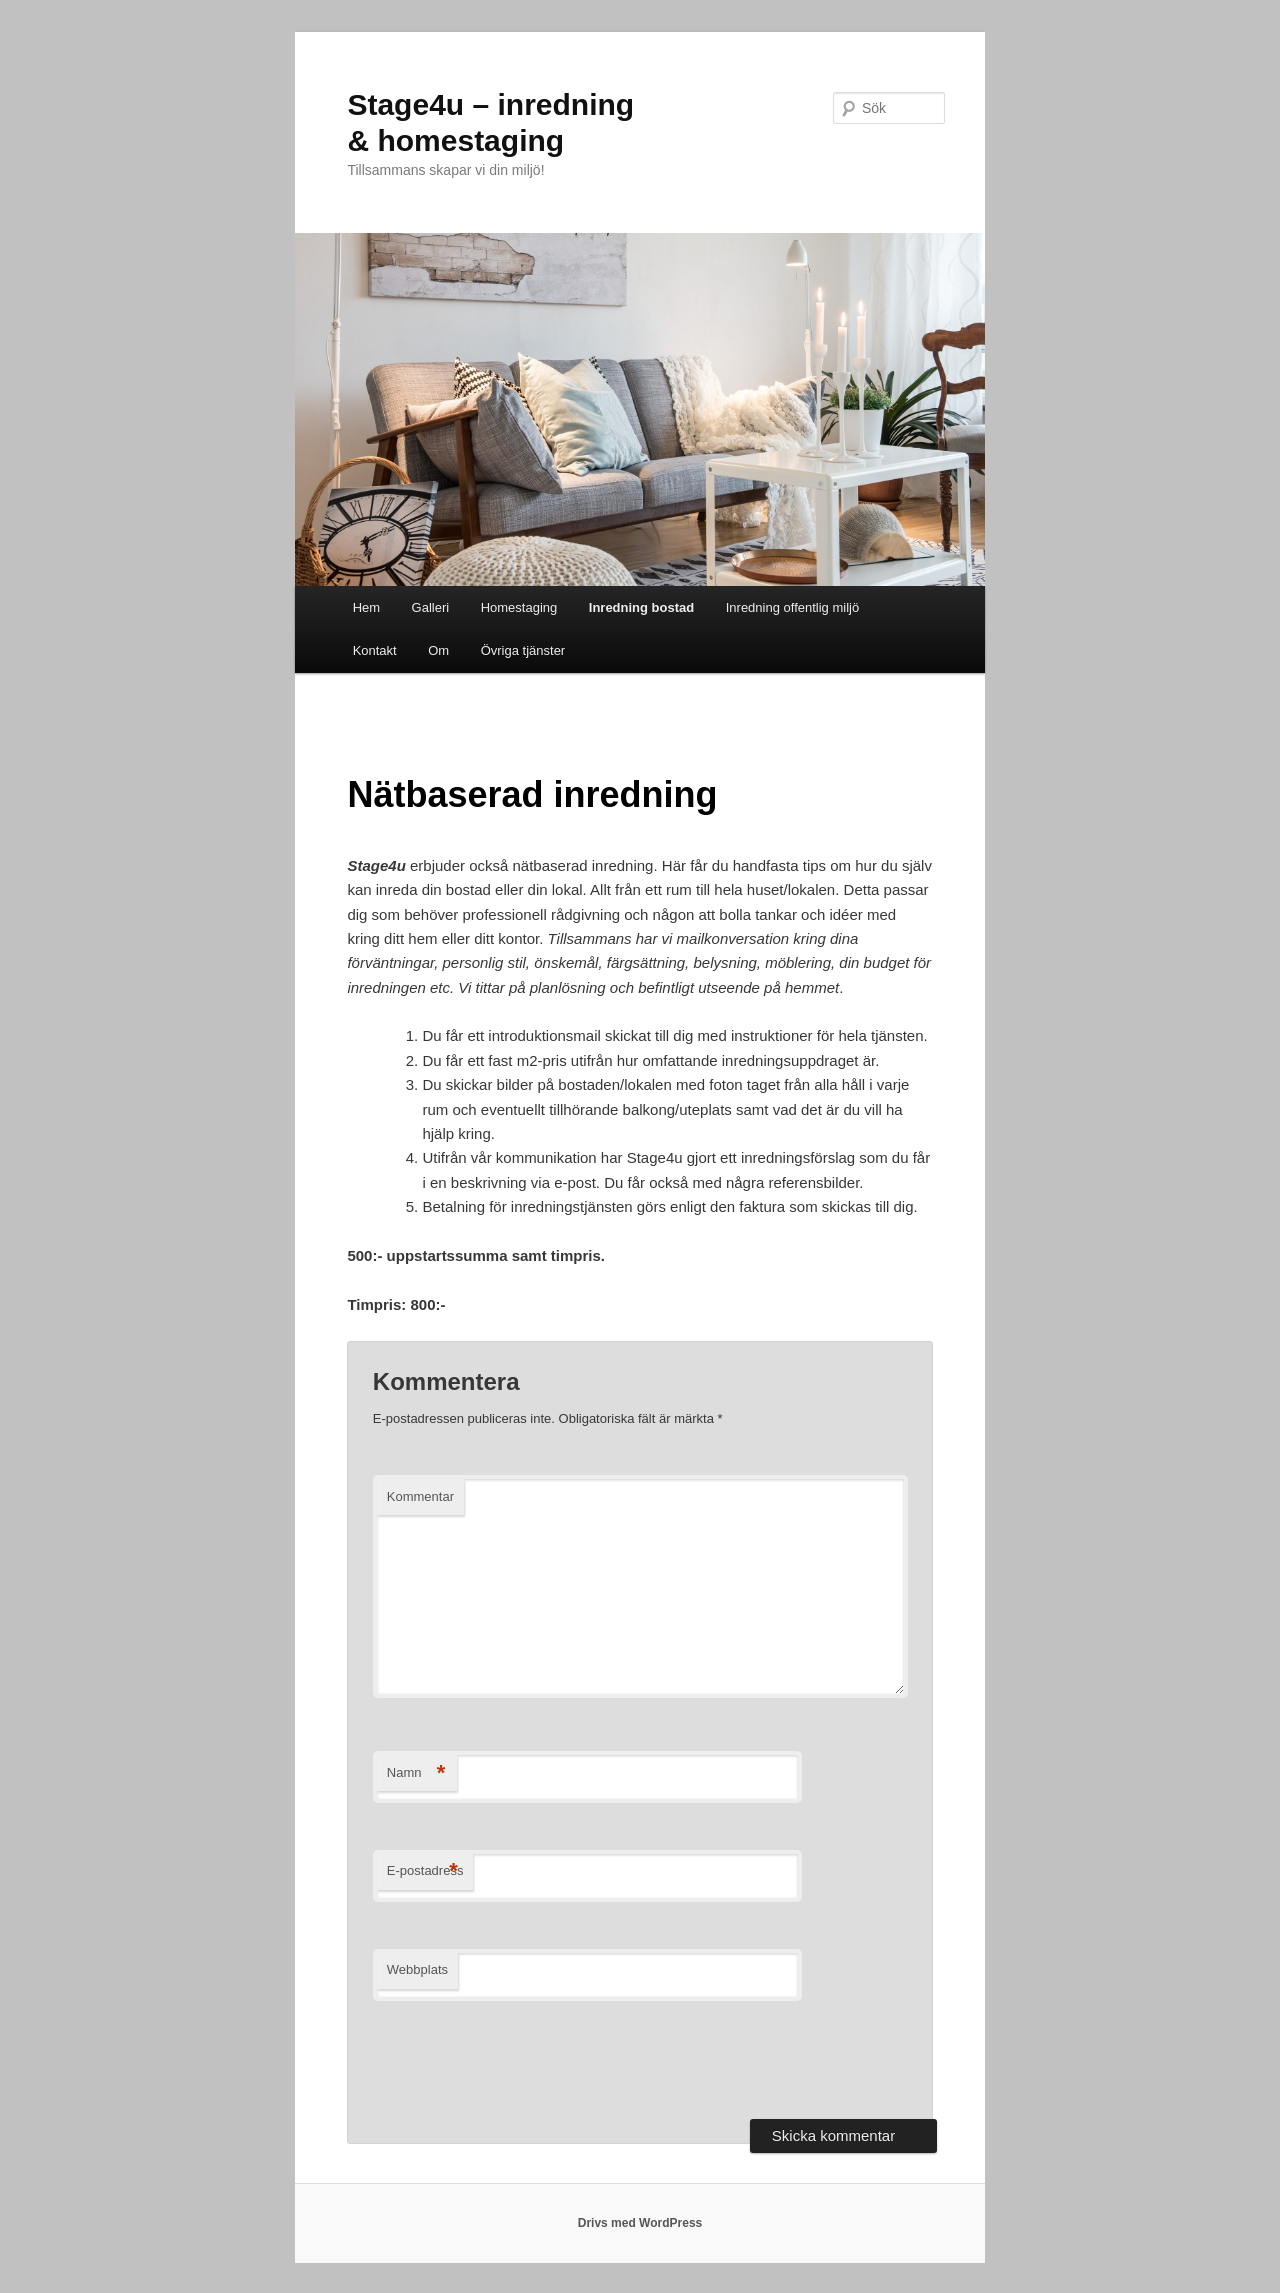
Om (438, 650)
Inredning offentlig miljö (792, 607)
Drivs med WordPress (640, 2223)
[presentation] (525, 2060)
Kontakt (375, 650)
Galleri (431, 607)
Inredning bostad (641, 607)
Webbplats (417, 1969)
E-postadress (425, 1871)
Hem (366, 607)
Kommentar (420, 1496)
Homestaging (519, 607)
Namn (416, 1773)
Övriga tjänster (523, 650)
